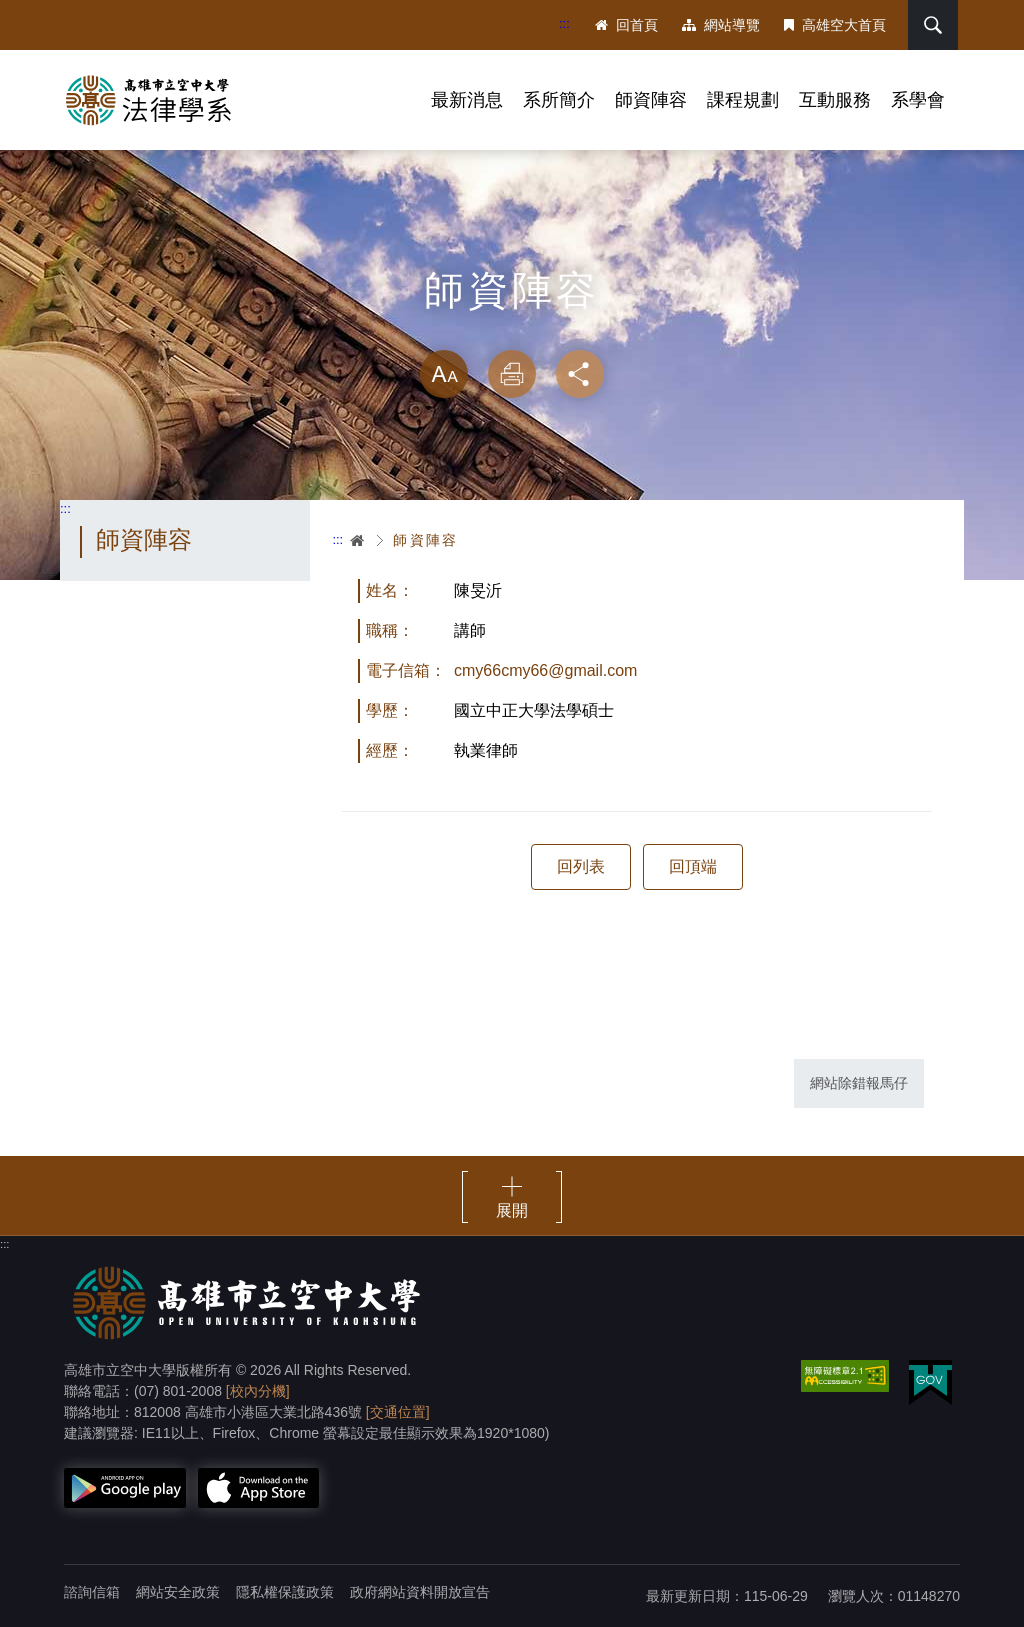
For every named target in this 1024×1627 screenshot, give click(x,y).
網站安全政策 (178, 1592)
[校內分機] (258, 1391)
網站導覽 (721, 25)
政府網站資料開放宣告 (420, 1592)
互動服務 (835, 100)
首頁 (358, 540)
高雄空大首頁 (835, 25)
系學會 (918, 100)
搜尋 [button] (933, 25)
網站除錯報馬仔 (859, 1083)
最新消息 (467, 100)
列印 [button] (512, 374)
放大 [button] (444, 374)
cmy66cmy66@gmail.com (545, 670)
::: (564, 23)
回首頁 (626, 25)
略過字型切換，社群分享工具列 (512, 330)
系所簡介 (559, 100)
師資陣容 (651, 100)
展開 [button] (512, 1210)
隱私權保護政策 (285, 1592)
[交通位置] (398, 1412)
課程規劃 (743, 100)
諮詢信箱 (92, 1592)
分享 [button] (580, 374)
